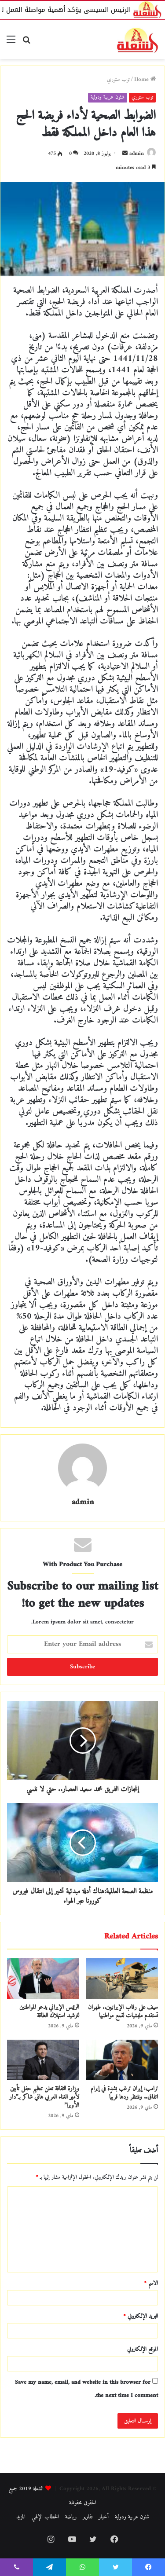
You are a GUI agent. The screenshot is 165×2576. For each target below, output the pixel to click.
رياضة (71, 2517)
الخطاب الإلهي (45, 2517)
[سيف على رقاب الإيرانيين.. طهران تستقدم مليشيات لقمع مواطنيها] (122, 1978)
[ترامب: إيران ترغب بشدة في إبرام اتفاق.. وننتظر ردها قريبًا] (122, 2060)
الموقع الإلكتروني (142, 2349)
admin (136, 153)
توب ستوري (118, 79)
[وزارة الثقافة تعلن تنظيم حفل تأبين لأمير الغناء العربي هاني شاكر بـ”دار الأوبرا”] (43, 2060)
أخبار (104, 2517)
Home (145, 79)
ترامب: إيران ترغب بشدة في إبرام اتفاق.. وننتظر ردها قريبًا (124, 2093)
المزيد (21, 2517)
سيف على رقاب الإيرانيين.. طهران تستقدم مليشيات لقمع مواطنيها (123, 2011)
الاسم (151, 2283)
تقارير (87, 2517)
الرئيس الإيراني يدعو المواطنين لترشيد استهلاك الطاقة (49, 2011)
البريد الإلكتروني (140, 2316)
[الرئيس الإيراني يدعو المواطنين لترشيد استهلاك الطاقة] (43, 1978)
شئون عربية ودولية (108, 97)
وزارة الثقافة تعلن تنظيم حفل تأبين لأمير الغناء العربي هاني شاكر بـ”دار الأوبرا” (44, 2097)
